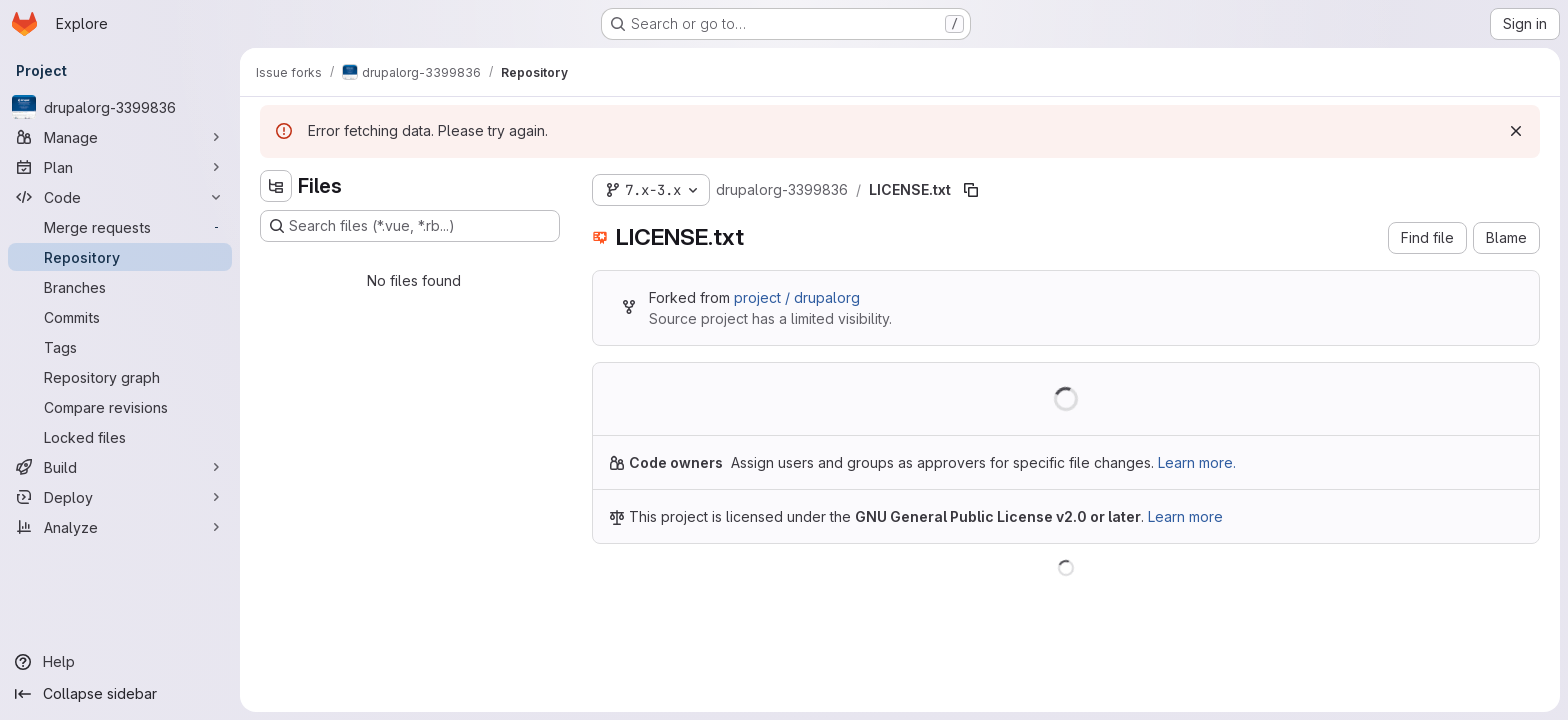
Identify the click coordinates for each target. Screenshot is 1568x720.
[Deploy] (120, 497)
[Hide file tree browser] (276, 186)
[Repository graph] (120, 377)
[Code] (120, 197)
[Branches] (120, 287)
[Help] (120, 662)
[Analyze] (120, 527)
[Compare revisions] (120, 407)
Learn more (1185, 516)
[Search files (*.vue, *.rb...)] (410, 226)
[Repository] (120, 257)
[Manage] (120, 137)
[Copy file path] (971, 190)
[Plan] (120, 167)
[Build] (120, 467)
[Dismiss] (1516, 131)
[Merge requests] (120, 227)
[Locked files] (120, 437)
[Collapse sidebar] (120, 694)
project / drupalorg (797, 297)
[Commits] (120, 317)
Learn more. (1197, 462)
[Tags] (120, 347)
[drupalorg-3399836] (120, 107)
